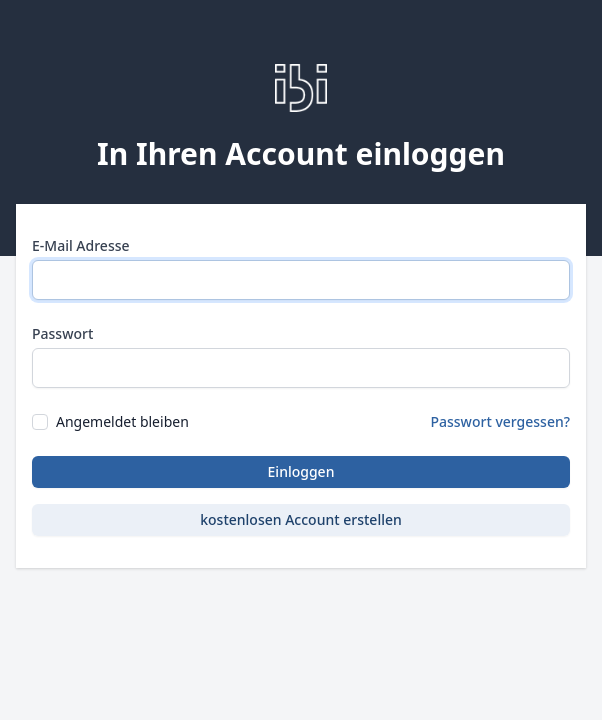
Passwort (62, 333)
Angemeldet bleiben (122, 421)
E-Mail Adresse (81, 245)
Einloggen (301, 471)
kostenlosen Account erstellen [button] (301, 519)
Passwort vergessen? (500, 421)
